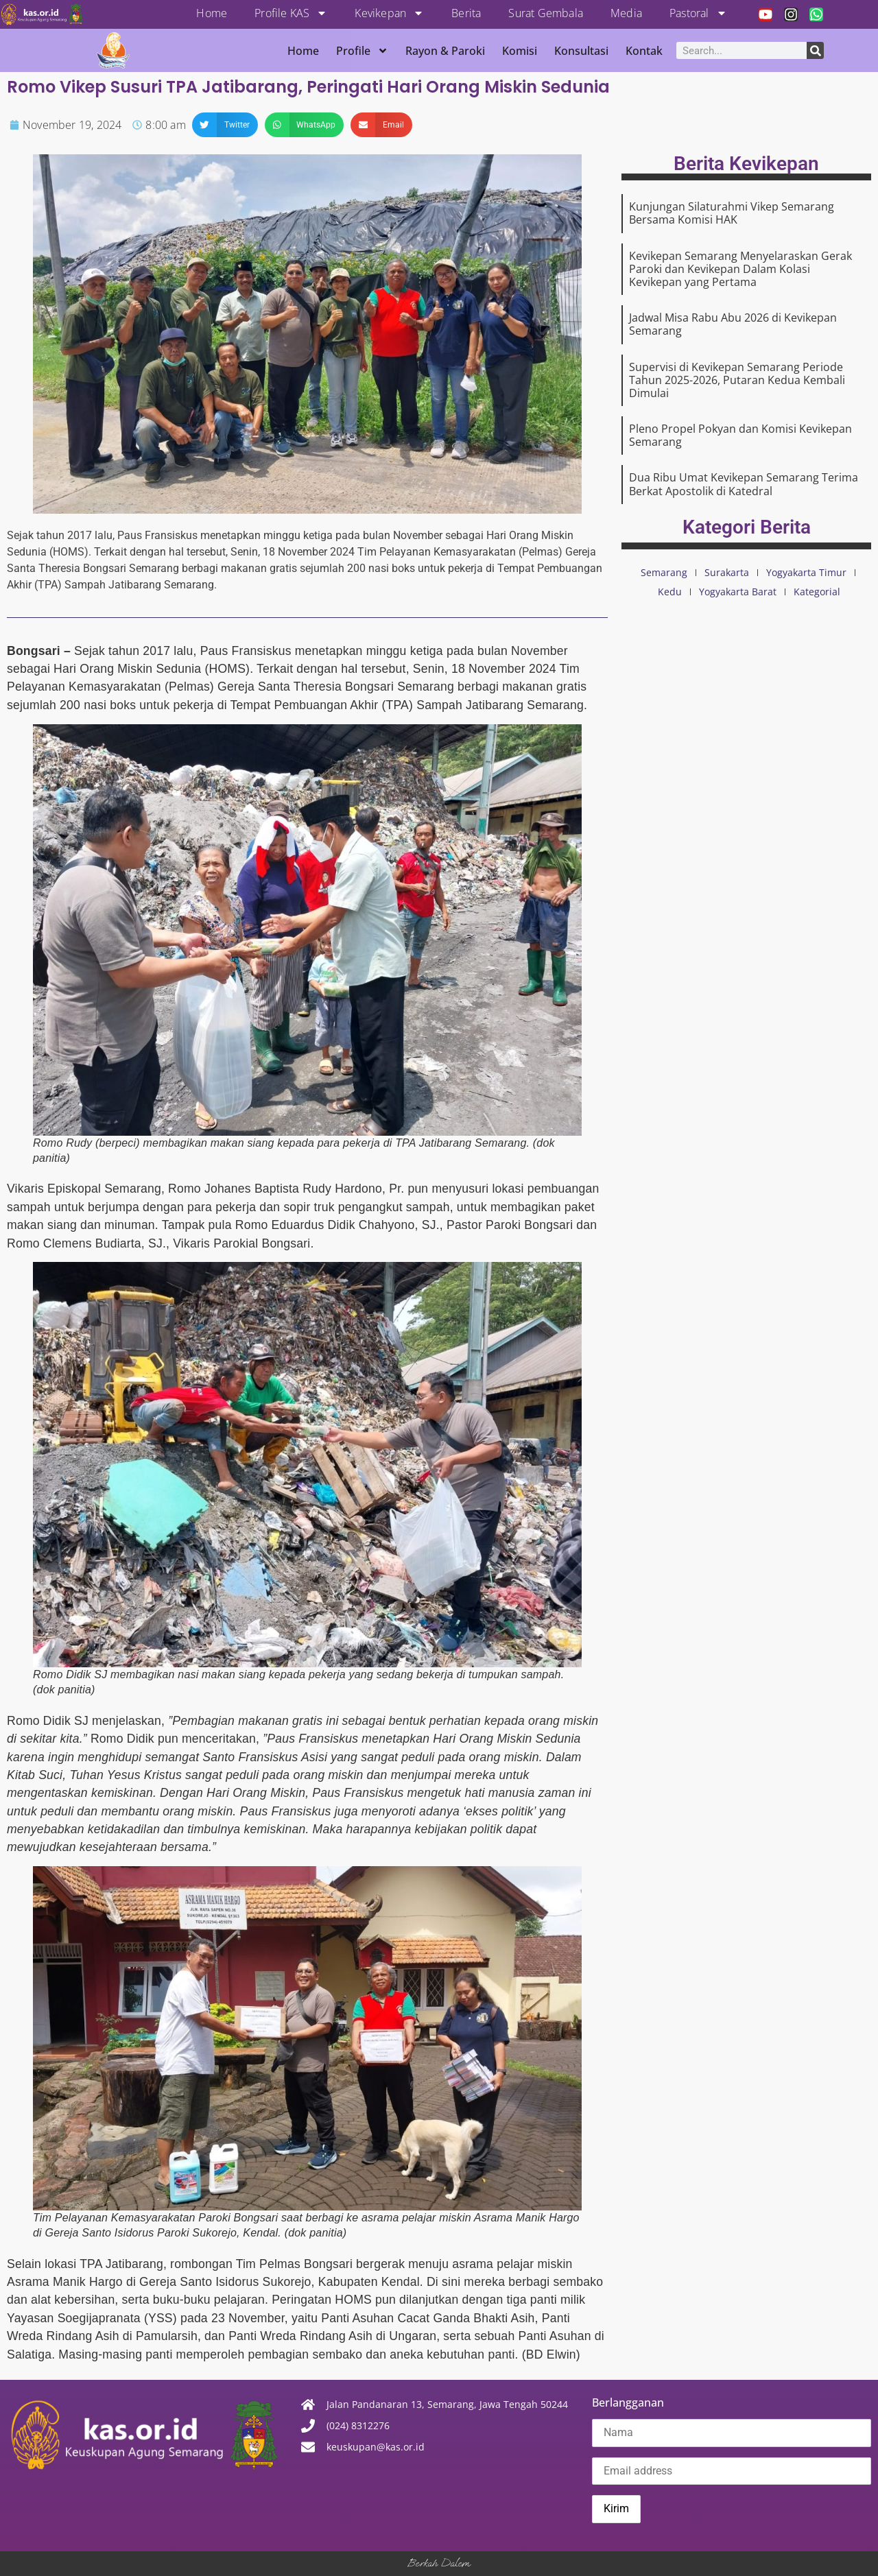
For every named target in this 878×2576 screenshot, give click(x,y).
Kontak (644, 50)
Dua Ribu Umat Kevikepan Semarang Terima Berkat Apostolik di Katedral (743, 484)
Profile (362, 50)
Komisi (519, 50)
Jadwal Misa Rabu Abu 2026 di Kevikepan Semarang (733, 324)
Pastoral (698, 13)
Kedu (670, 591)
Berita (466, 13)
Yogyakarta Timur (806, 572)
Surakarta (726, 572)
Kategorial (817, 591)
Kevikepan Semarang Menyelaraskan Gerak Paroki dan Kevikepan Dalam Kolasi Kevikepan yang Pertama (740, 268)
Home (211, 13)
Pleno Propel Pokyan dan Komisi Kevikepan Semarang (740, 435)
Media (626, 13)
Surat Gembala (545, 13)
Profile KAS (290, 13)
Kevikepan (389, 13)
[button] (225, 124)
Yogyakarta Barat (737, 591)
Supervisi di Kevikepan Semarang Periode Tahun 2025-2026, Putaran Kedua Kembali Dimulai (737, 380)
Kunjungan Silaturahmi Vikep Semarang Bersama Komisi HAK (731, 213)
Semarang (664, 572)
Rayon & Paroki (445, 50)
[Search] (815, 50)
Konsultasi (581, 50)
